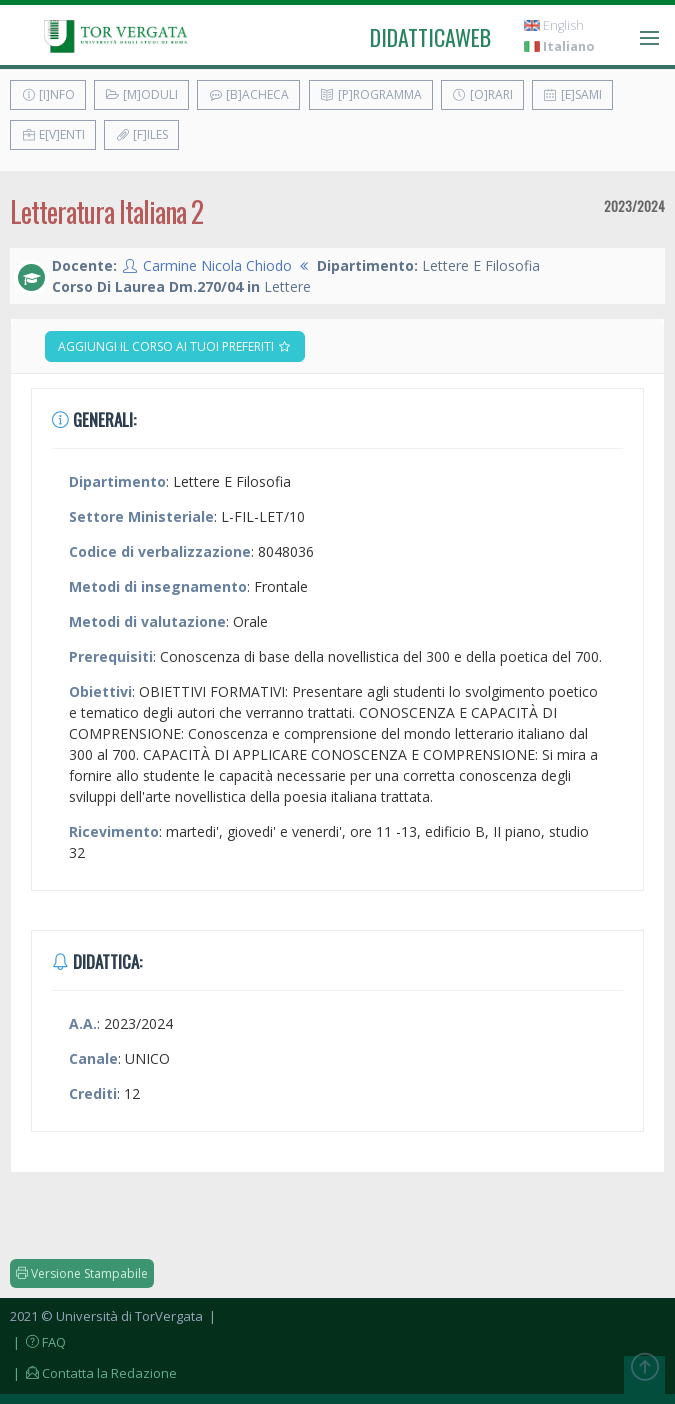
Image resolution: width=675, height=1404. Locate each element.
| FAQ (38, 1342)
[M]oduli (141, 94)
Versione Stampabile (82, 1273)
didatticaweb (430, 37)
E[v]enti (53, 134)
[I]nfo (48, 94)
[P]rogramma (371, 94)
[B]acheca (248, 94)
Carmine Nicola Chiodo (217, 265)
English (554, 25)
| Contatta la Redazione (93, 1373)
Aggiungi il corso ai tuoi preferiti (175, 346)
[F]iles (141, 134)
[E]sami (572, 94)
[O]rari (482, 94)
